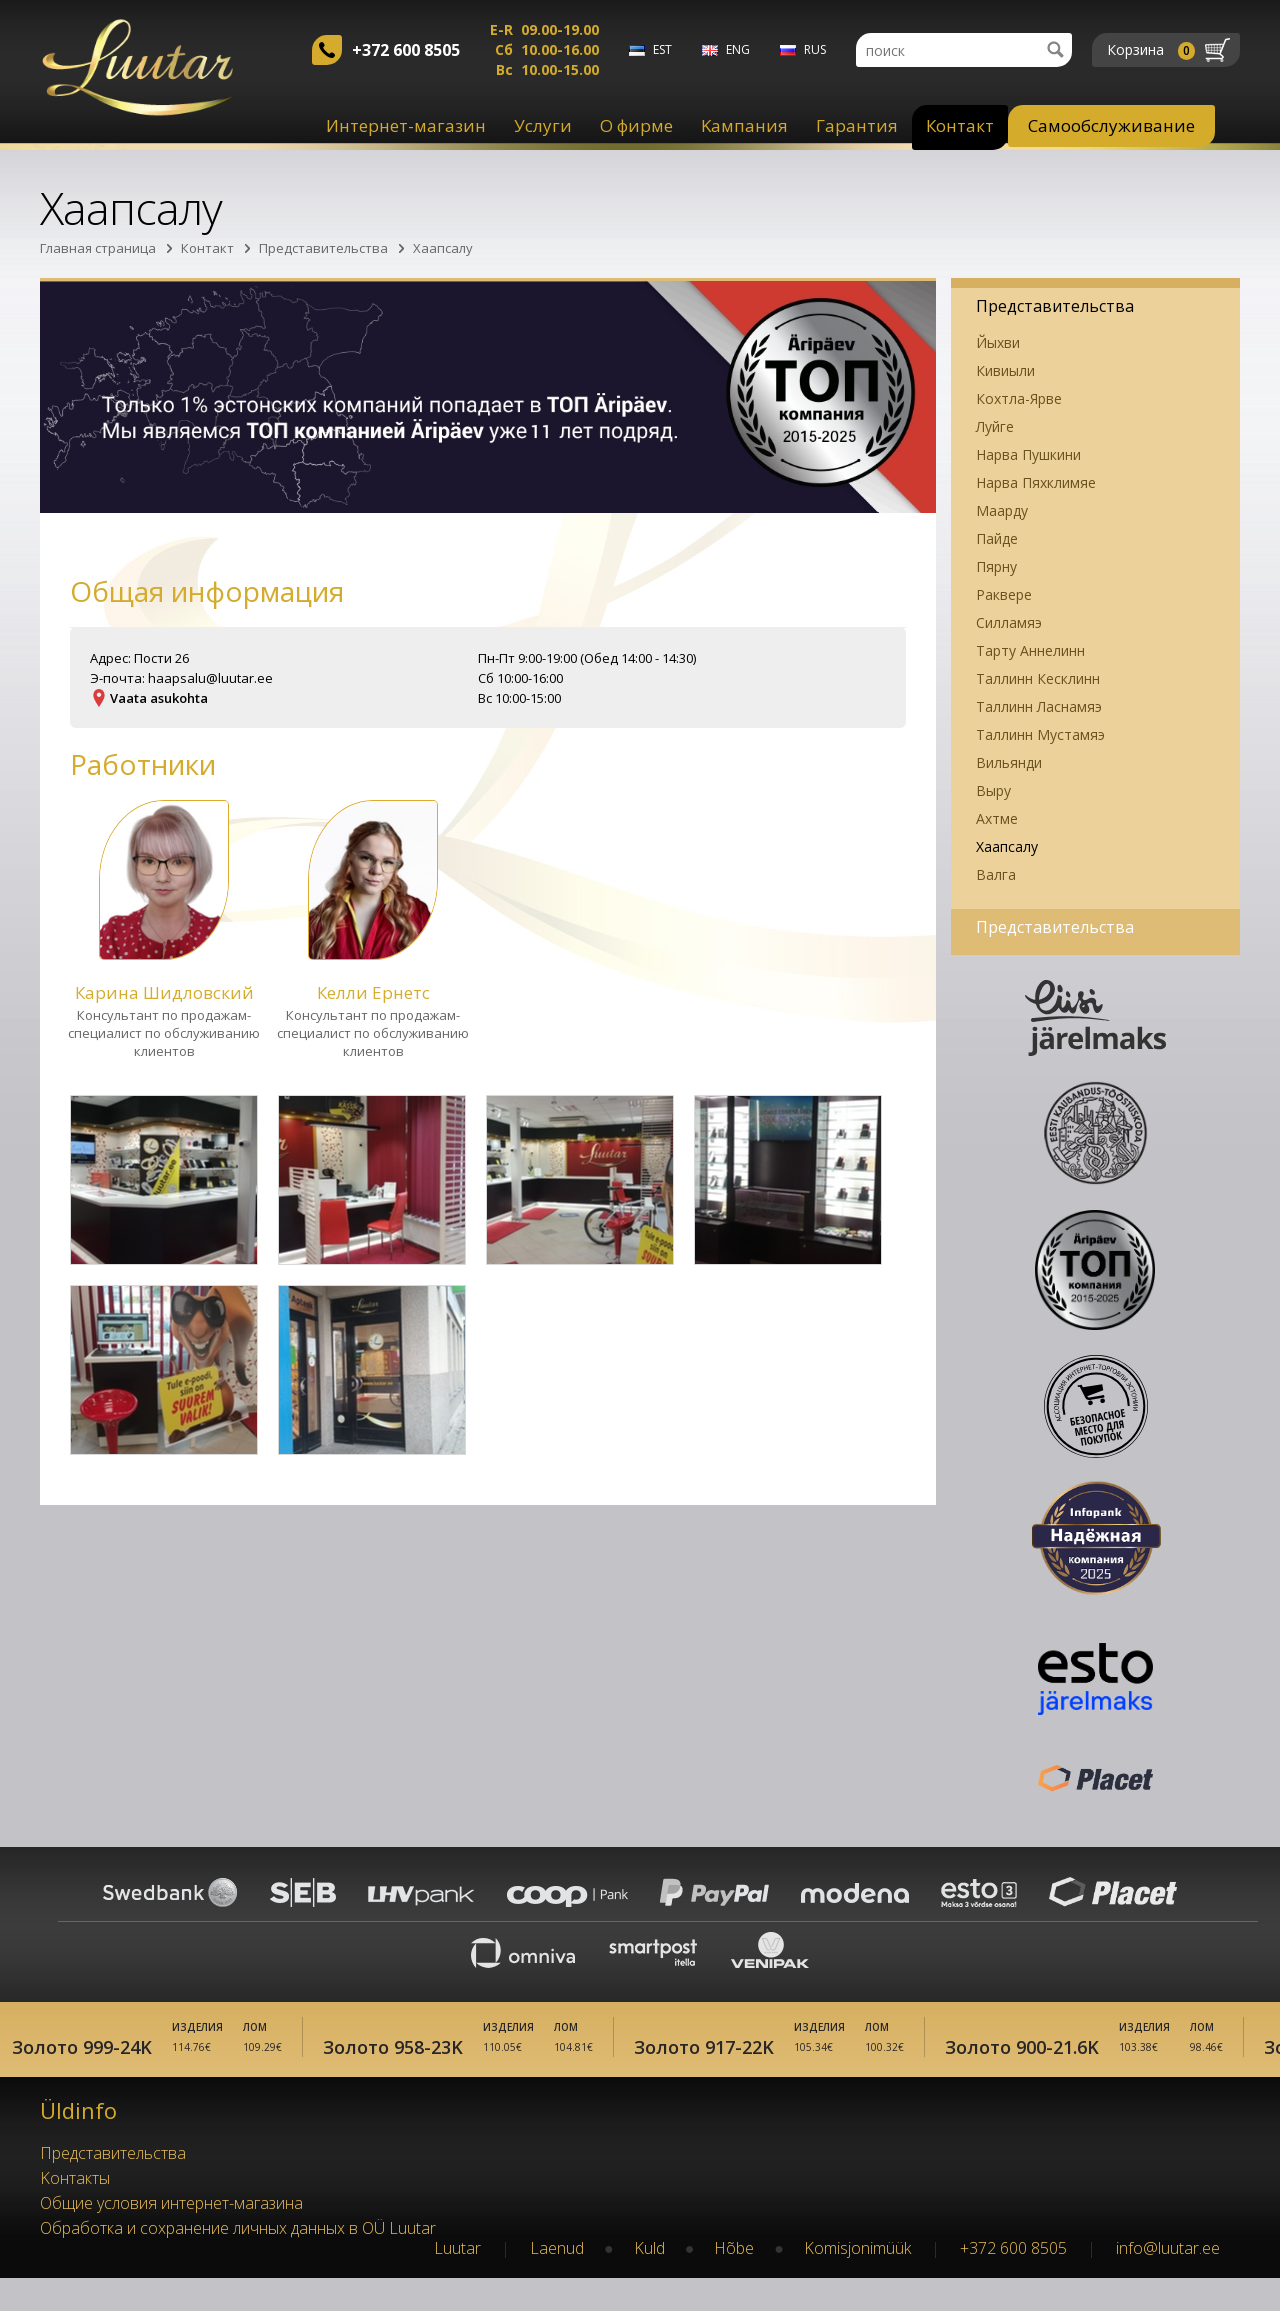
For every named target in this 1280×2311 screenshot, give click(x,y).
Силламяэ (1009, 622)
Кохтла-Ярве (1019, 398)
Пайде (997, 538)
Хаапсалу (443, 248)
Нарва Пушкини (1028, 454)
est (662, 49)
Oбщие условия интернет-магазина (171, 2236)
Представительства (323, 248)
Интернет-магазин (406, 125)
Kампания (744, 125)
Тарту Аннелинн (1030, 650)
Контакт (960, 125)
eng (738, 49)
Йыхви (998, 342)
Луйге (995, 426)
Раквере (1004, 594)
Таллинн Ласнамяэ (1039, 706)
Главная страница (98, 248)
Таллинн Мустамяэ (1040, 734)
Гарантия (857, 125)
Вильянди (1009, 762)
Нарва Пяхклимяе (1036, 482)
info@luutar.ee (1168, 2281)
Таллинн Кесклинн (1038, 678)
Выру (993, 790)
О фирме (636, 125)
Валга (996, 874)
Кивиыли (1005, 370)
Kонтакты (75, 2211)
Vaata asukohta (159, 698)
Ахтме (997, 818)
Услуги (543, 125)
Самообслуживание (1111, 125)
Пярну (996, 566)
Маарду (1002, 510)
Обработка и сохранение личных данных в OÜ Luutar (238, 2261)
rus (815, 49)
